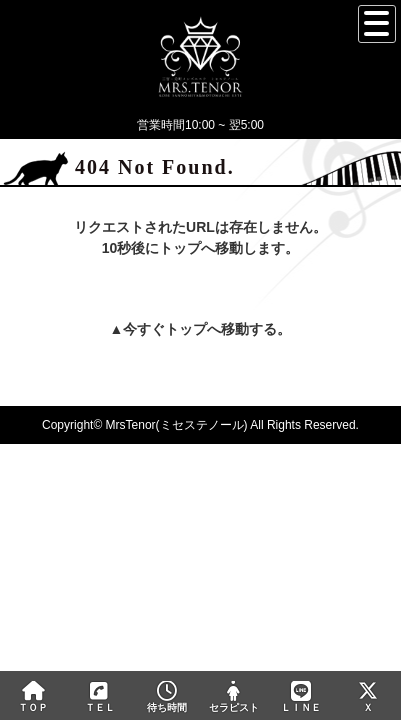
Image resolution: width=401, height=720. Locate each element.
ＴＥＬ (100, 698)
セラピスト (233, 697)
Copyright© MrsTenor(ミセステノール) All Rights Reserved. (200, 425)
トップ (186, 329)
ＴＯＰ (33, 697)
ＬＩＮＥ (300, 697)
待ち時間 (167, 697)
